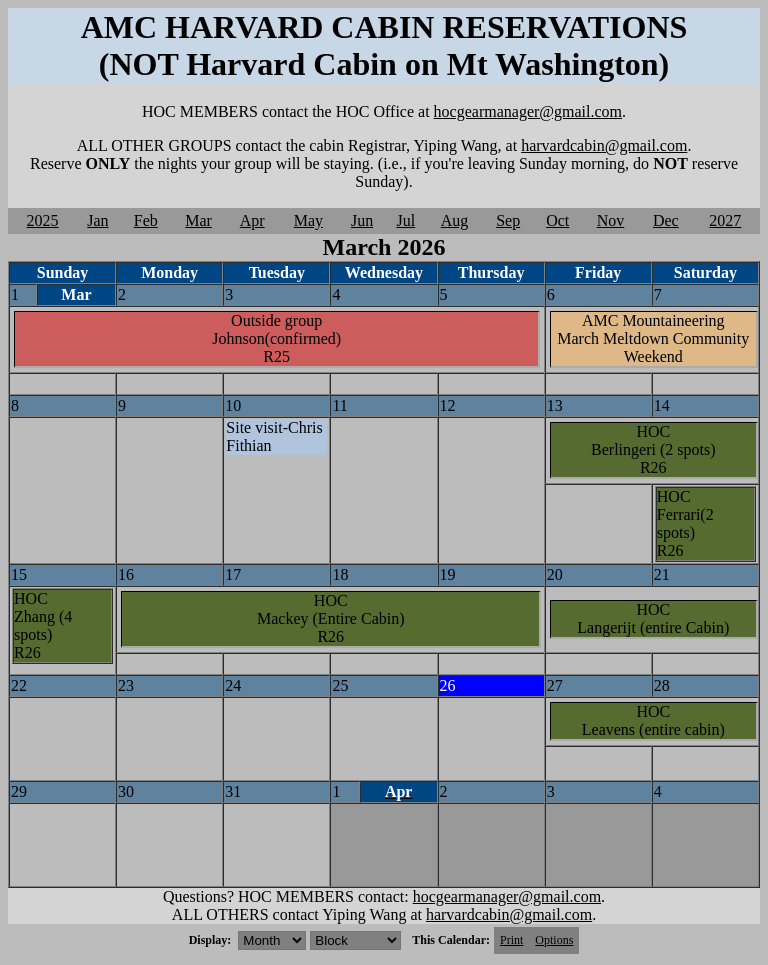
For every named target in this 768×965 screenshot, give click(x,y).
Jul (405, 220)
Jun (362, 220)
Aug (455, 220)
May (308, 220)
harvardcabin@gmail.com (604, 145)
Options (554, 940)
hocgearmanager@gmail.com (528, 111)
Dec (666, 220)
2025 (43, 220)
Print (511, 940)
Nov (611, 220)
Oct (557, 220)
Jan (97, 220)
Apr (252, 220)
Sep (508, 220)
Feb (146, 220)
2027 (725, 220)
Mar (198, 220)
